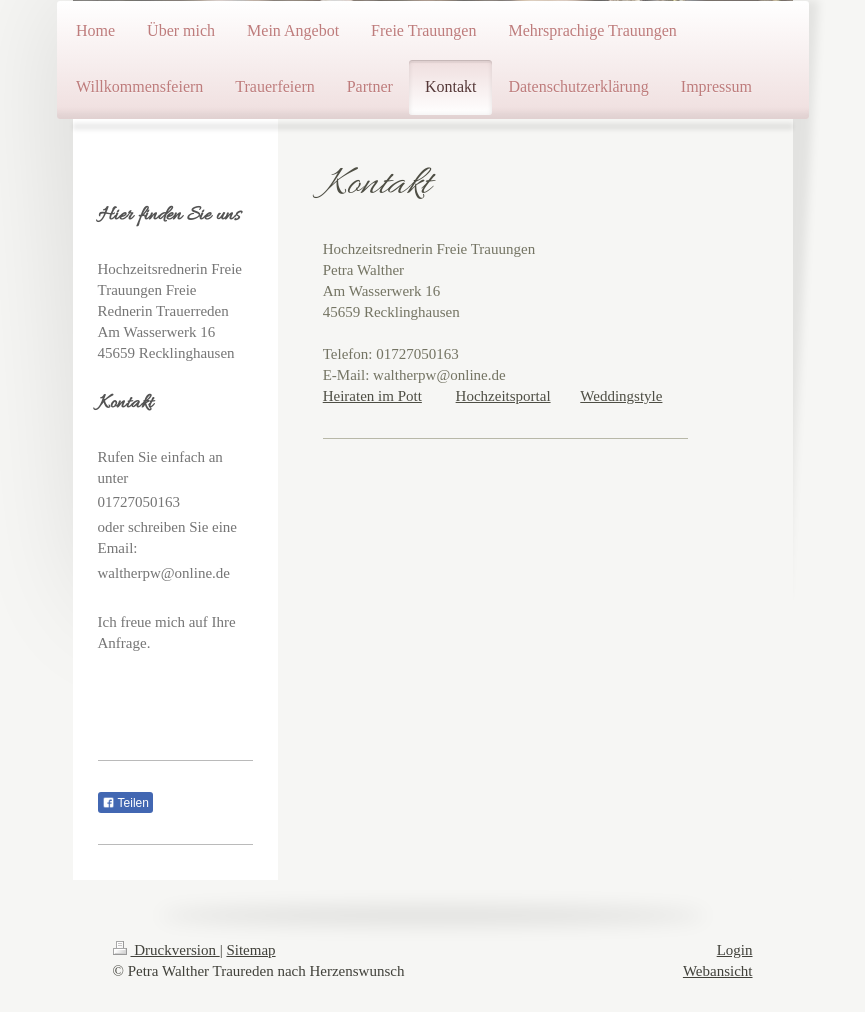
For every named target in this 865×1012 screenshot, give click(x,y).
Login (735, 950)
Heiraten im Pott (372, 396)
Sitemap (250, 950)
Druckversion (166, 950)
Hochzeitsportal (503, 396)
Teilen (125, 803)
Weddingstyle (621, 396)
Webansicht (718, 971)
